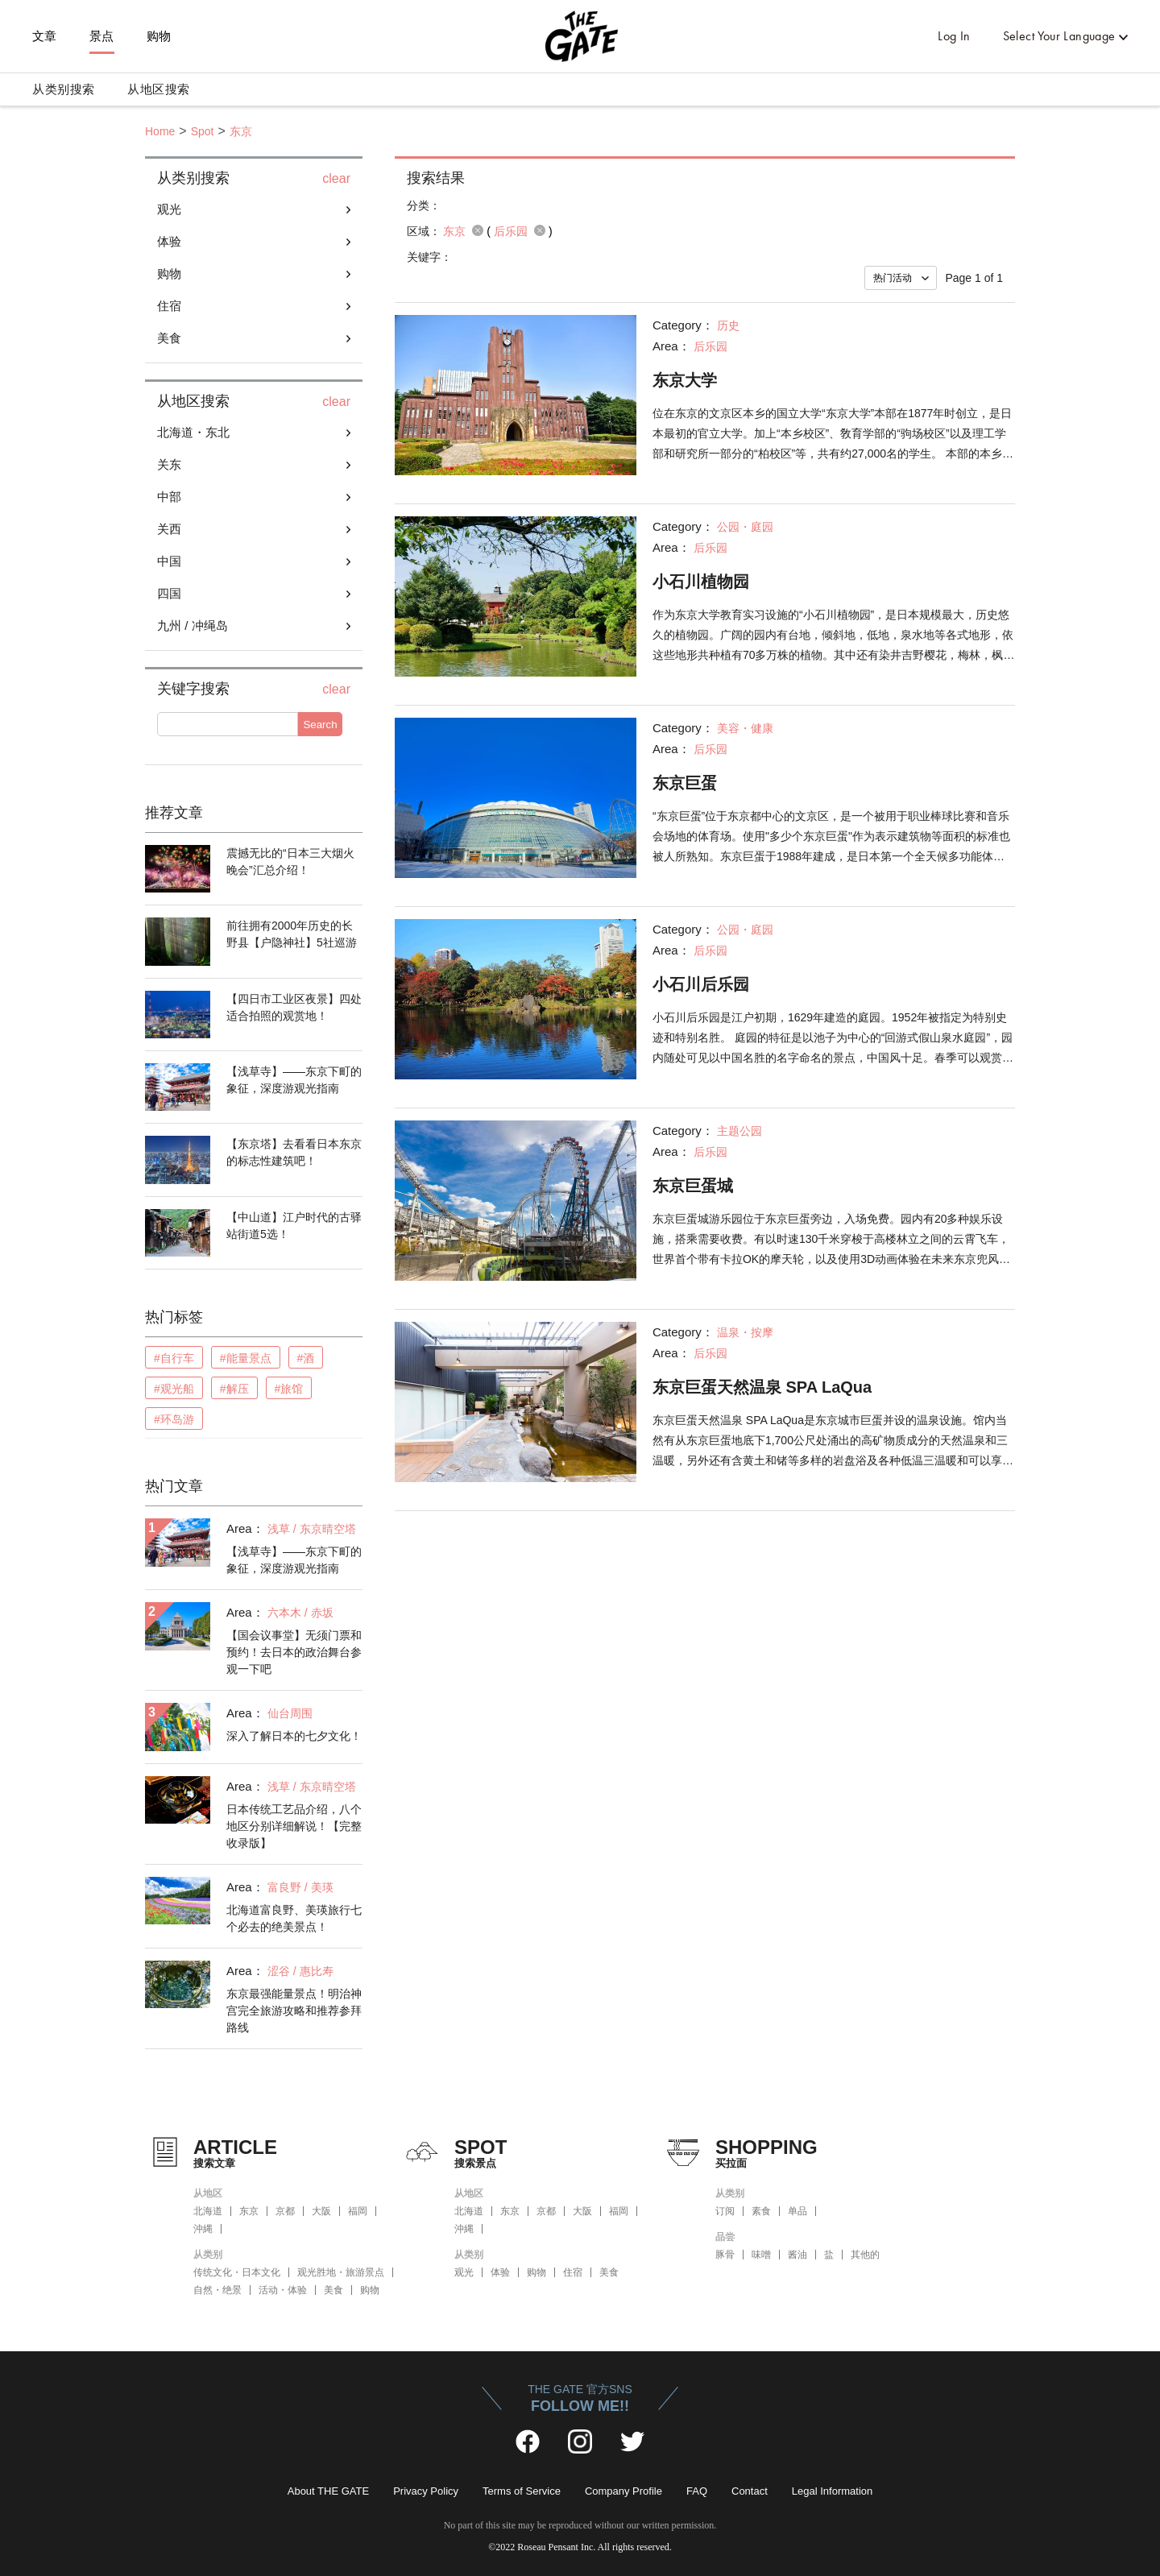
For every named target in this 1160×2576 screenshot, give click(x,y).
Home (160, 131)
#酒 (306, 1358)
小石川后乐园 (700, 984)
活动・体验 (283, 2290)
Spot (202, 131)
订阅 (725, 2211)
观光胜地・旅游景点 (340, 2272)
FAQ (696, 2491)
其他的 (865, 2254)
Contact (749, 2491)
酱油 (797, 2254)
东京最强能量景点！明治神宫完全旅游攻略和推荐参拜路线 (294, 2010)
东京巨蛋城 (692, 1186)
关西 (169, 529)
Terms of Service (522, 2491)
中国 (169, 561)
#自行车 (174, 1358)
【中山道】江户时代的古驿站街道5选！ (294, 1225)
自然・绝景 (217, 2290)
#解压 (234, 1388)
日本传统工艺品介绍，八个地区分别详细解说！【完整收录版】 (294, 1826)
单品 (797, 2211)
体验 (169, 241)
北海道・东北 (193, 432)
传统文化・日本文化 (236, 2272)
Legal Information (832, 2491)
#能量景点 (245, 1358)
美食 (169, 338)
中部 (169, 496)
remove (477, 230)
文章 (44, 36)
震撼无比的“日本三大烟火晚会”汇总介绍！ (290, 861)
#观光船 (174, 1388)
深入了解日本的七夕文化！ (294, 1735)
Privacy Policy (425, 2491)
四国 (169, 593)
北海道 (207, 2211)
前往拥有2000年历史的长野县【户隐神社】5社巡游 (291, 934)
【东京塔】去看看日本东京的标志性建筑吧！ (294, 1152)
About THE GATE (328, 2491)
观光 (169, 209)
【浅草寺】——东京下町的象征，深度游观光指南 (294, 1080)
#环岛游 (174, 1419)
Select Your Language (1059, 35)
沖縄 (203, 2228)
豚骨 (725, 2254)
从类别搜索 (63, 89)
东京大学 (684, 380)
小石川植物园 (700, 581)
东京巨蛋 (684, 783)
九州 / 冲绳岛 (192, 625)
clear (336, 178)
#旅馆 (289, 1388)
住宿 (169, 306)
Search (320, 725)
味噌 (761, 2254)
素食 (761, 2211)
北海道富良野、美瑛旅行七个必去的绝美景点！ (294, 1918)
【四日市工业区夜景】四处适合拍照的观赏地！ (294, 1007)
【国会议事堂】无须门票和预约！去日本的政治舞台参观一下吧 (294, 1652)
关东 (169, 464)
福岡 (357, 2211)
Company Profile (623, 2491)
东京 (241, 131)
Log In (954, 35)
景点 (101, 36)
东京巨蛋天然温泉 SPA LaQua (762, 1387)
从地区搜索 (158, 89)
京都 (285, 2211)
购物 (159, 36)
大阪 (321, 2211)
